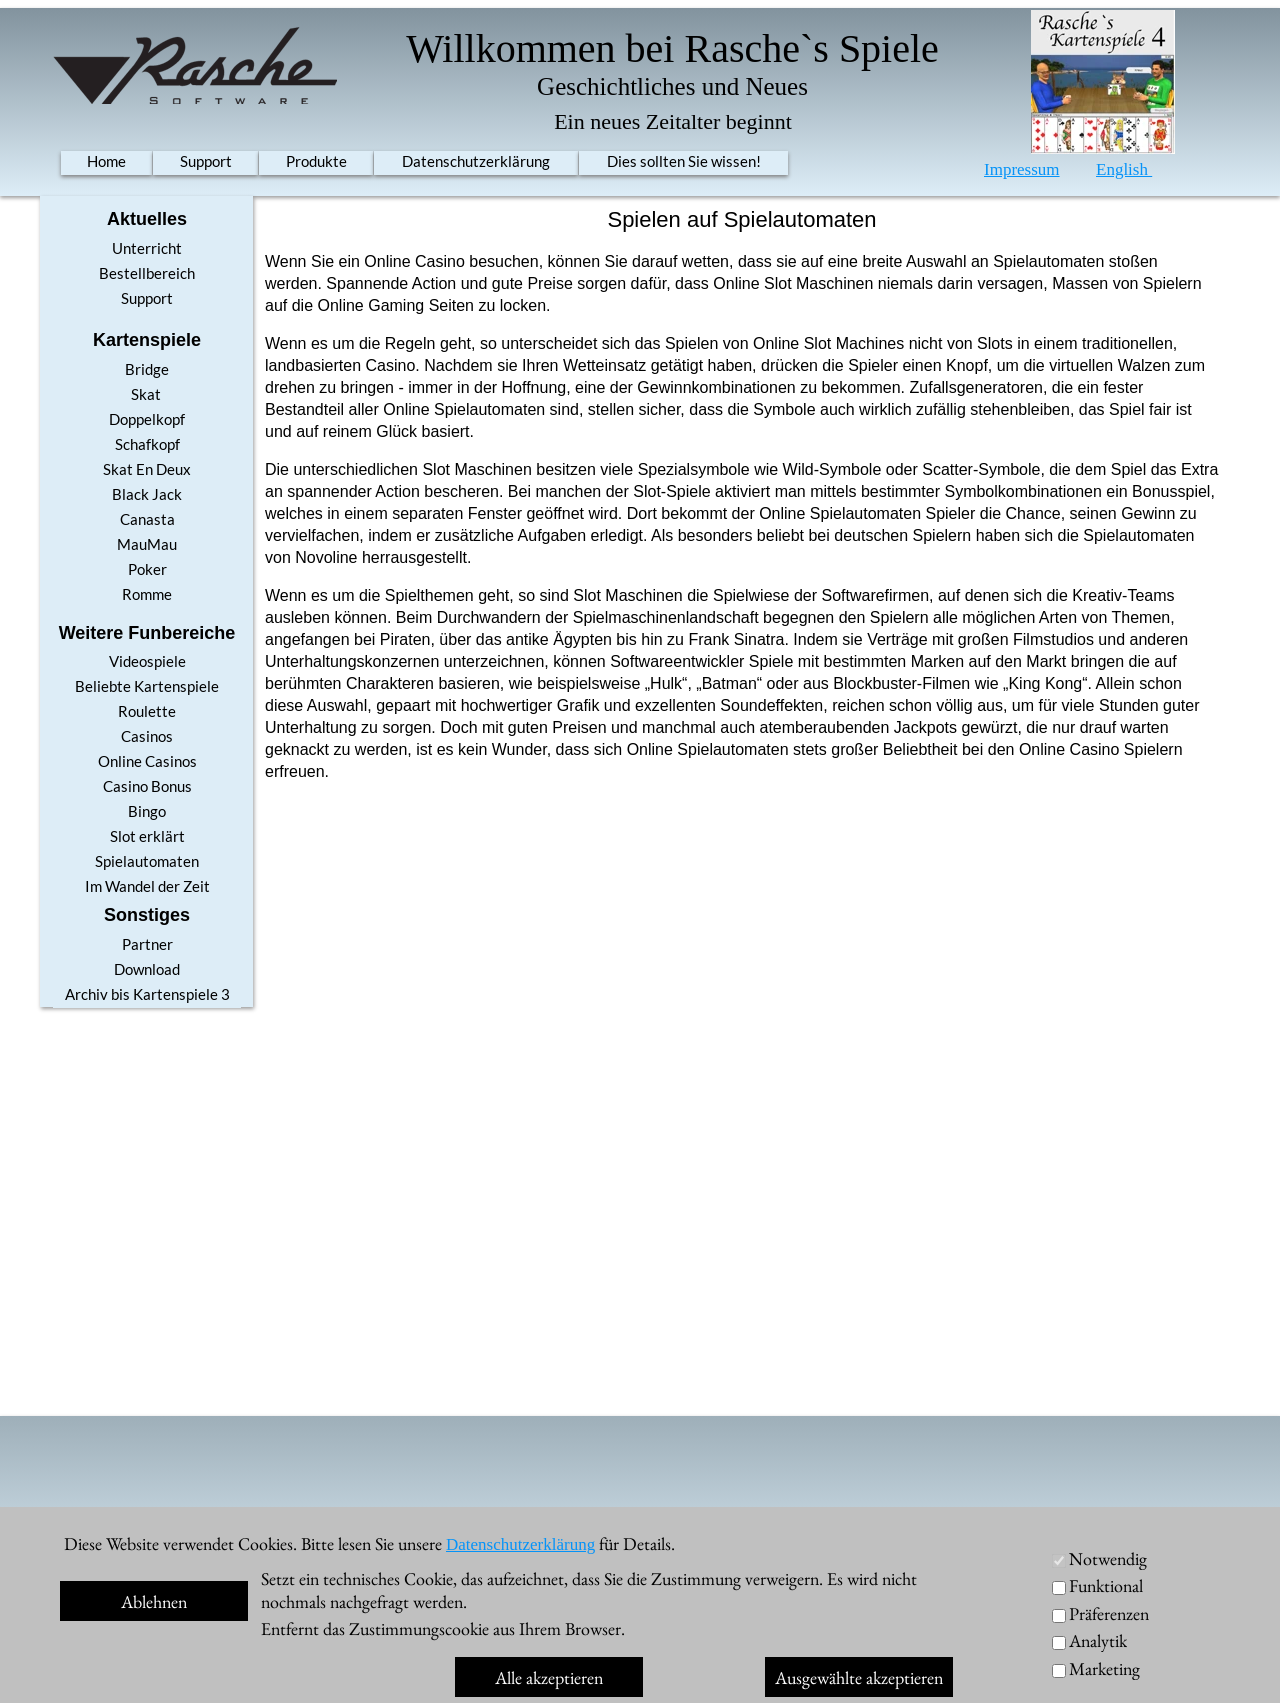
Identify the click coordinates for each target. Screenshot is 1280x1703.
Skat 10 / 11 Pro (195, 1566)
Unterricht (1065, 1536)
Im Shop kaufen (1024, 1666)
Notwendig (1108, 1558)
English (1124, 169)
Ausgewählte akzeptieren (859, 1677)
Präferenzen (1109, 1613)
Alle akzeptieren (549, 1677)
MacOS (1020, 1632)
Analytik (1098, 1640)
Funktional (1106, 1585)
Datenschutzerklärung (520, 1544)
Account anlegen (882, 1536)
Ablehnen (154, 1601)
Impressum (1022, 169)
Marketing (1104, 1668)
